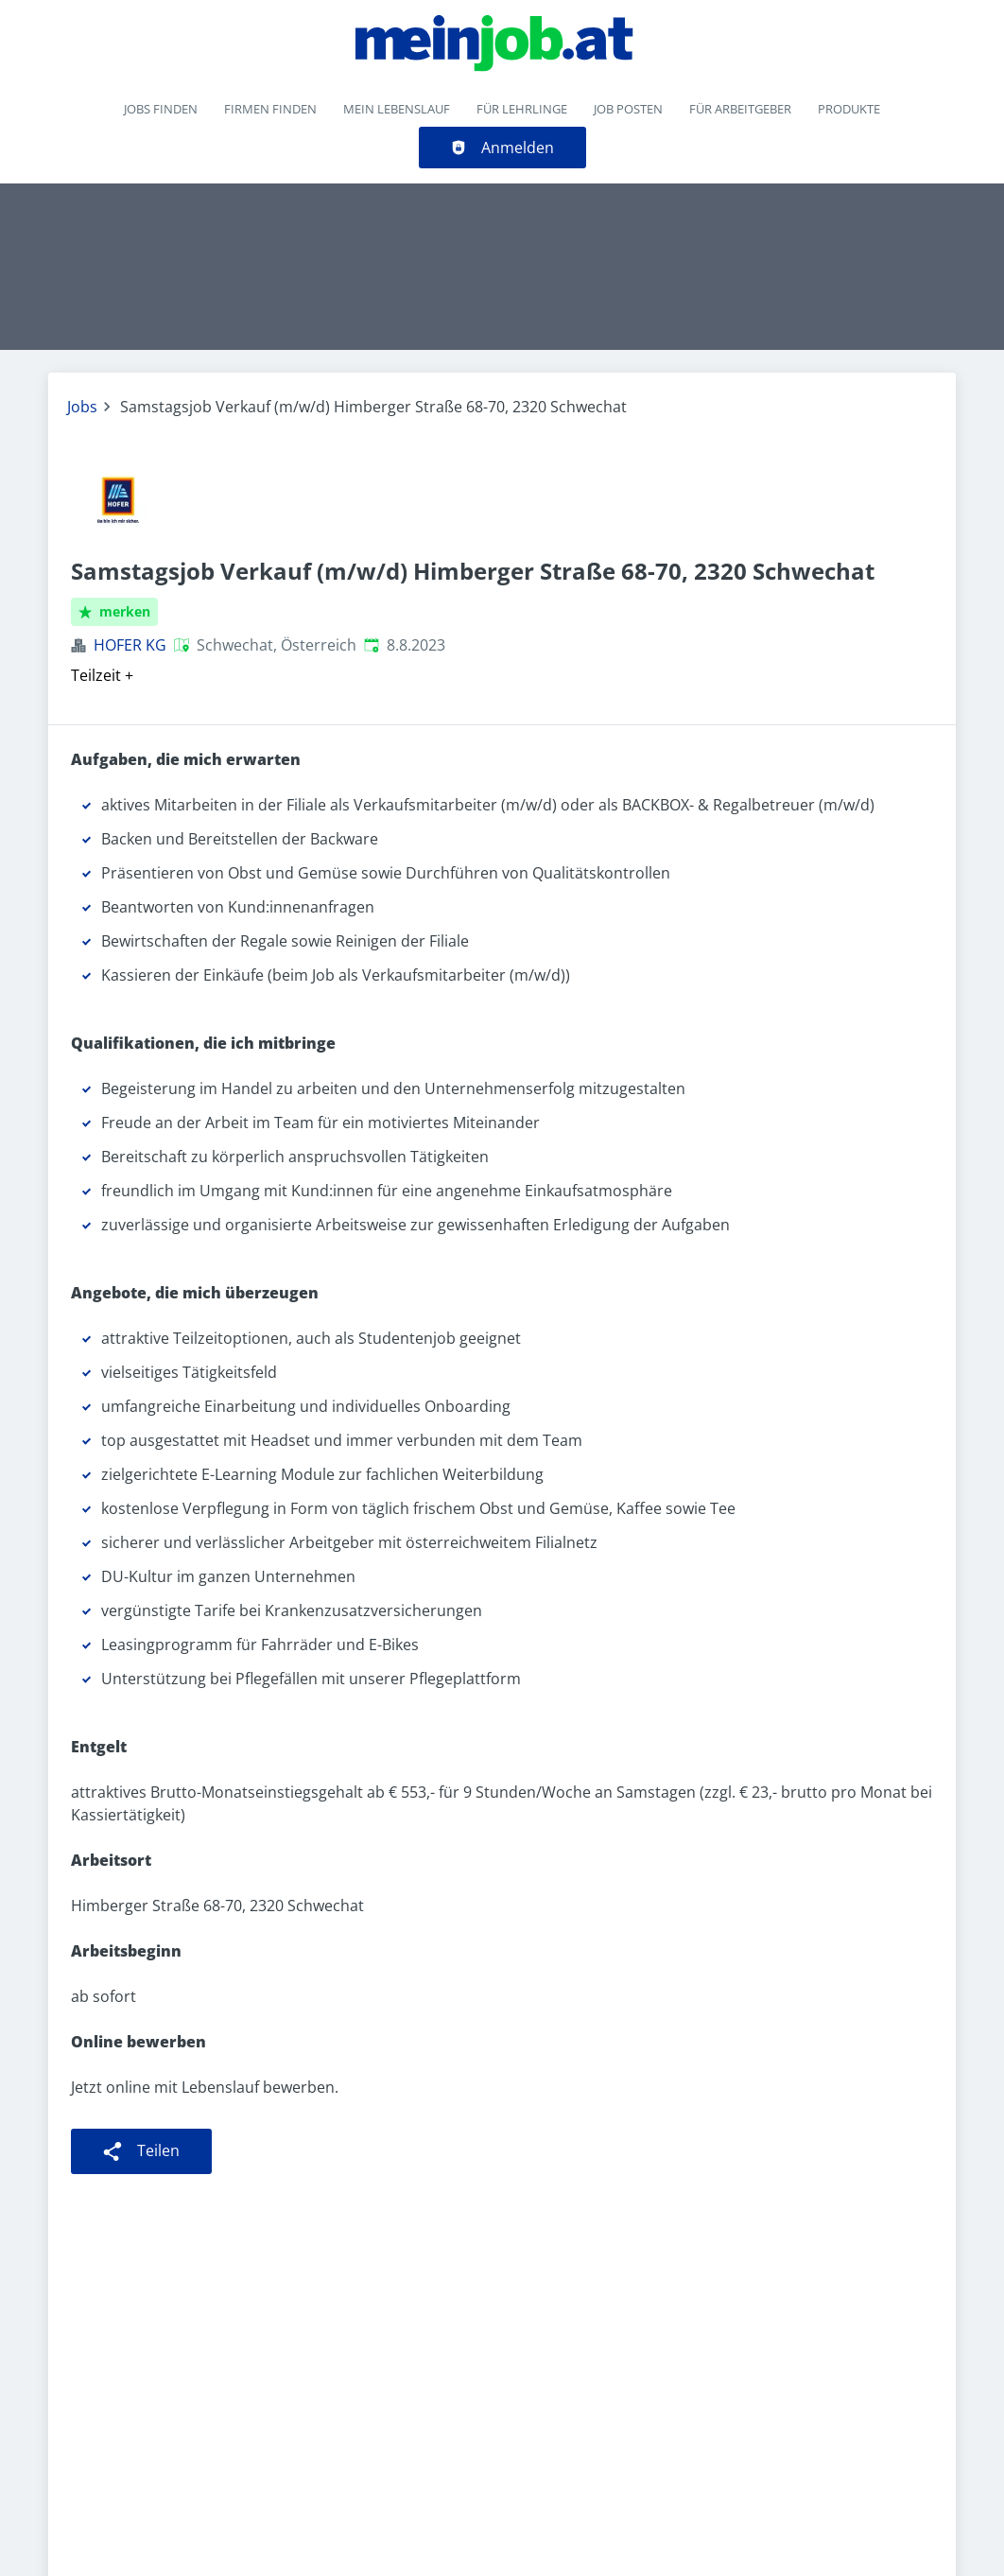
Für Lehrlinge (521, 108)
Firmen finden (270, 108)
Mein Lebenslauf (396, 108)
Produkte (849, 108)
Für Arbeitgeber (740, 108)
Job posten (628, 108)
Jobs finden (161, 108)
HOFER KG (130, 645)
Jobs (82, 406)
